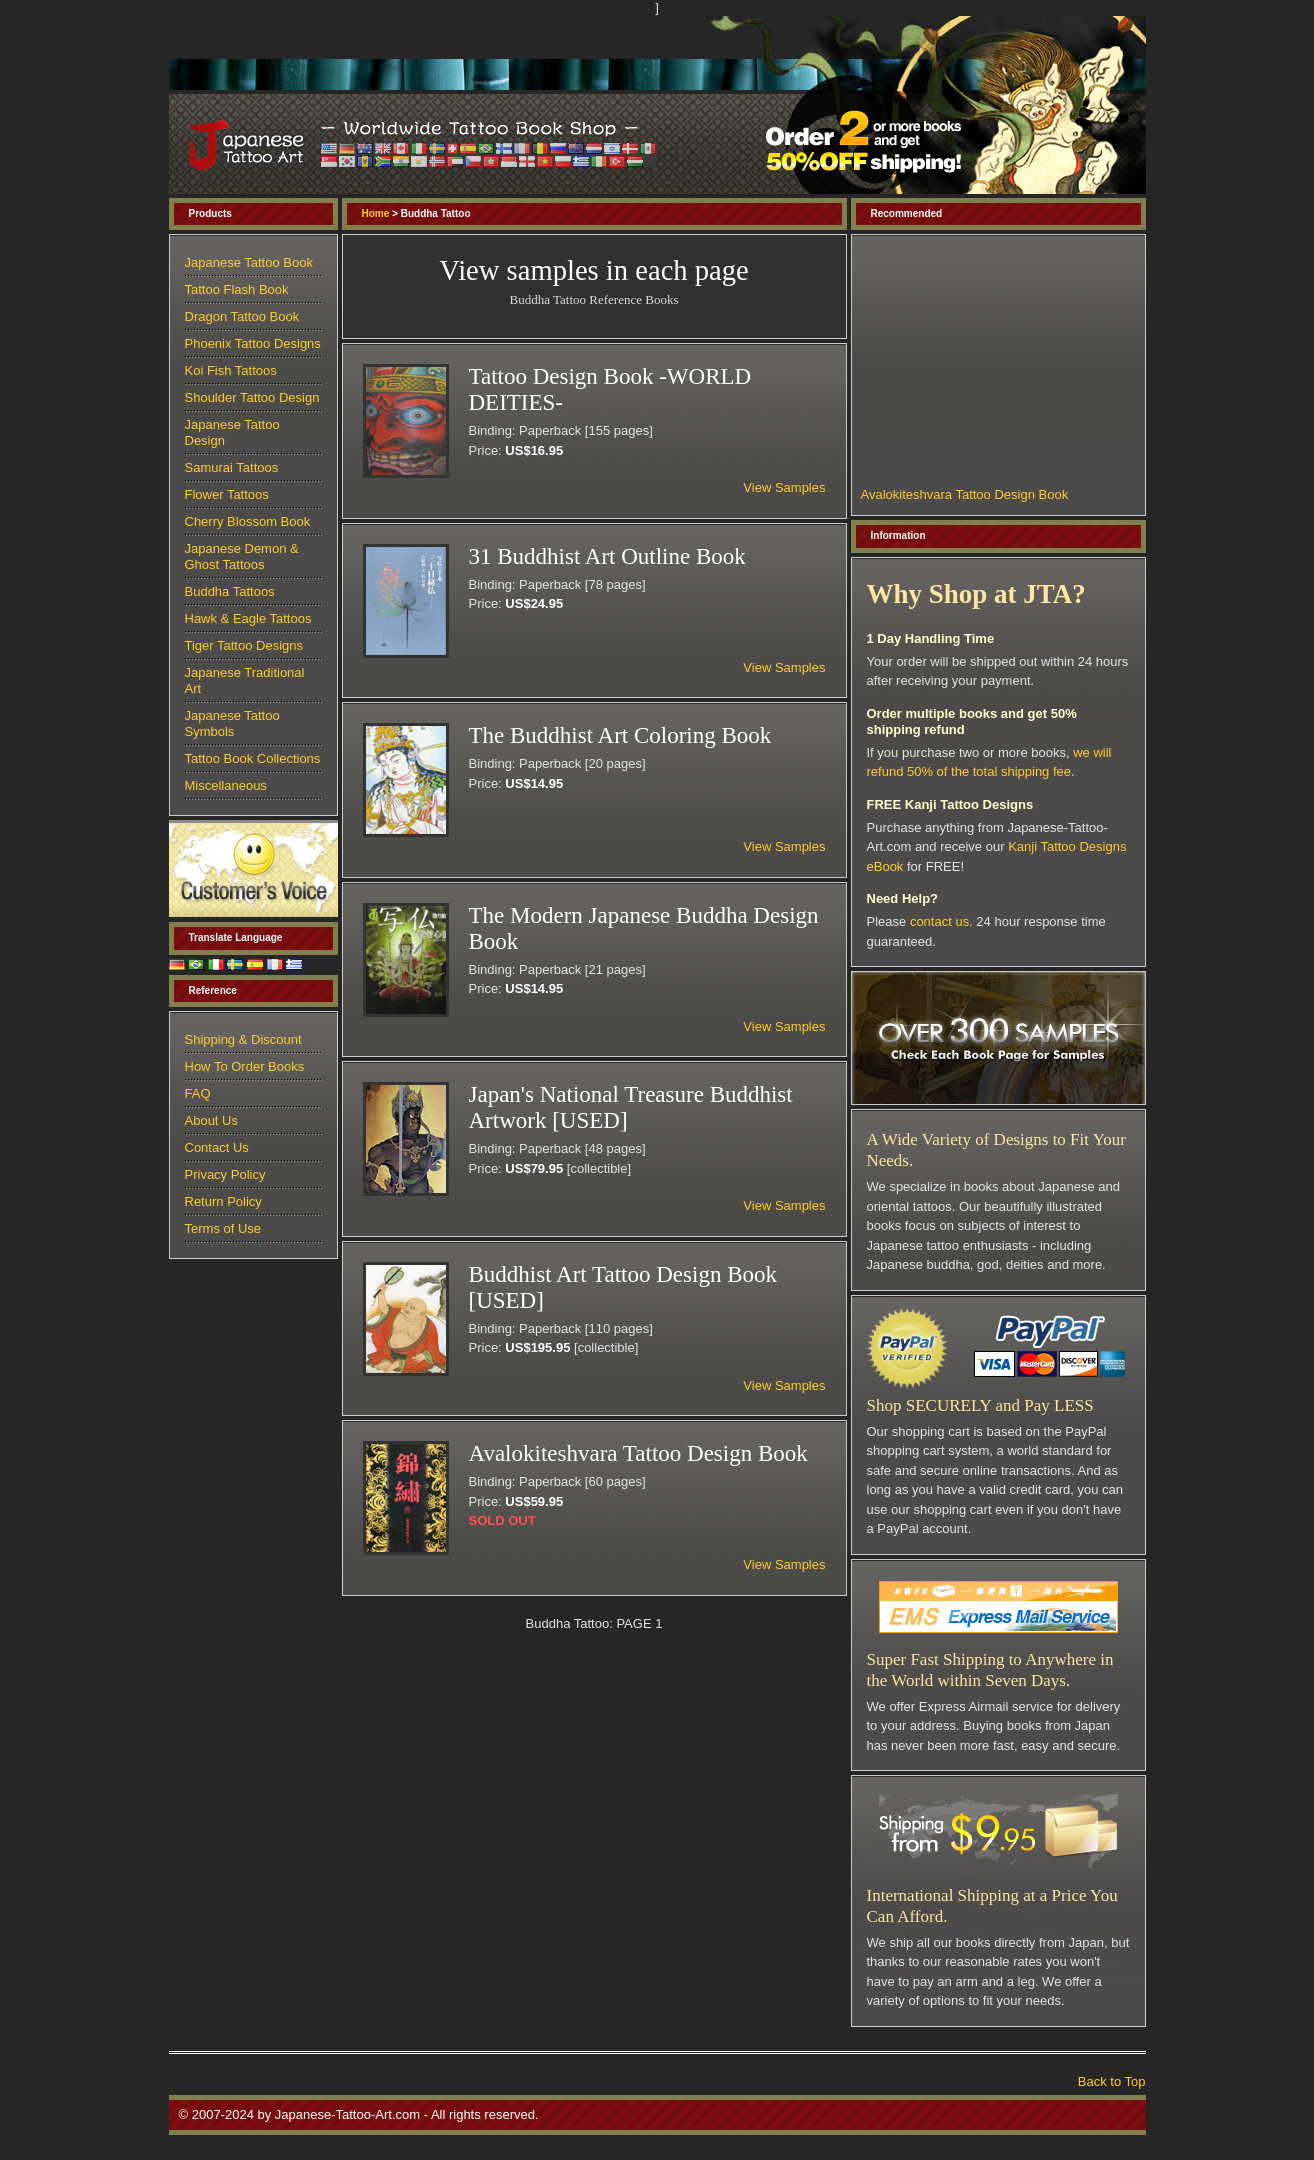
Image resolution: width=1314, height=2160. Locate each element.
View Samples (784, 487)
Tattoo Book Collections (253, 758)
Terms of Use (223, 1228)
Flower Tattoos (227, 494)
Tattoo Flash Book (237, 289)
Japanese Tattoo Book (249, 262)
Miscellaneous (226, 785)
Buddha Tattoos (230, 591)
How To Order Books (245, 1066)
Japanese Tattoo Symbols (232, 723)
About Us (211, 1120)
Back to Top (1112, 2081)
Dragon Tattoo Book (242, 316)
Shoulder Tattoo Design (252, 397)
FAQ (198, 1093)
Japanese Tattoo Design (232, 432)
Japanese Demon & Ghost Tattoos (242, 556)
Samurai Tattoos (232, 467)
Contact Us (217, 1147)
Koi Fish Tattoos (231, 370)
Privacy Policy (225, 1174)
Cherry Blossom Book (248, 521)
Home (376, 213)
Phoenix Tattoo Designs (253, 343)
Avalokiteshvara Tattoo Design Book (965, 494)
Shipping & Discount (243, 1039)
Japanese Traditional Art (245, 680)
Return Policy (223, 1201)
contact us (939, 921)
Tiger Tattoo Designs (244, 645)
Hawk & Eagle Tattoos (248, 618)
